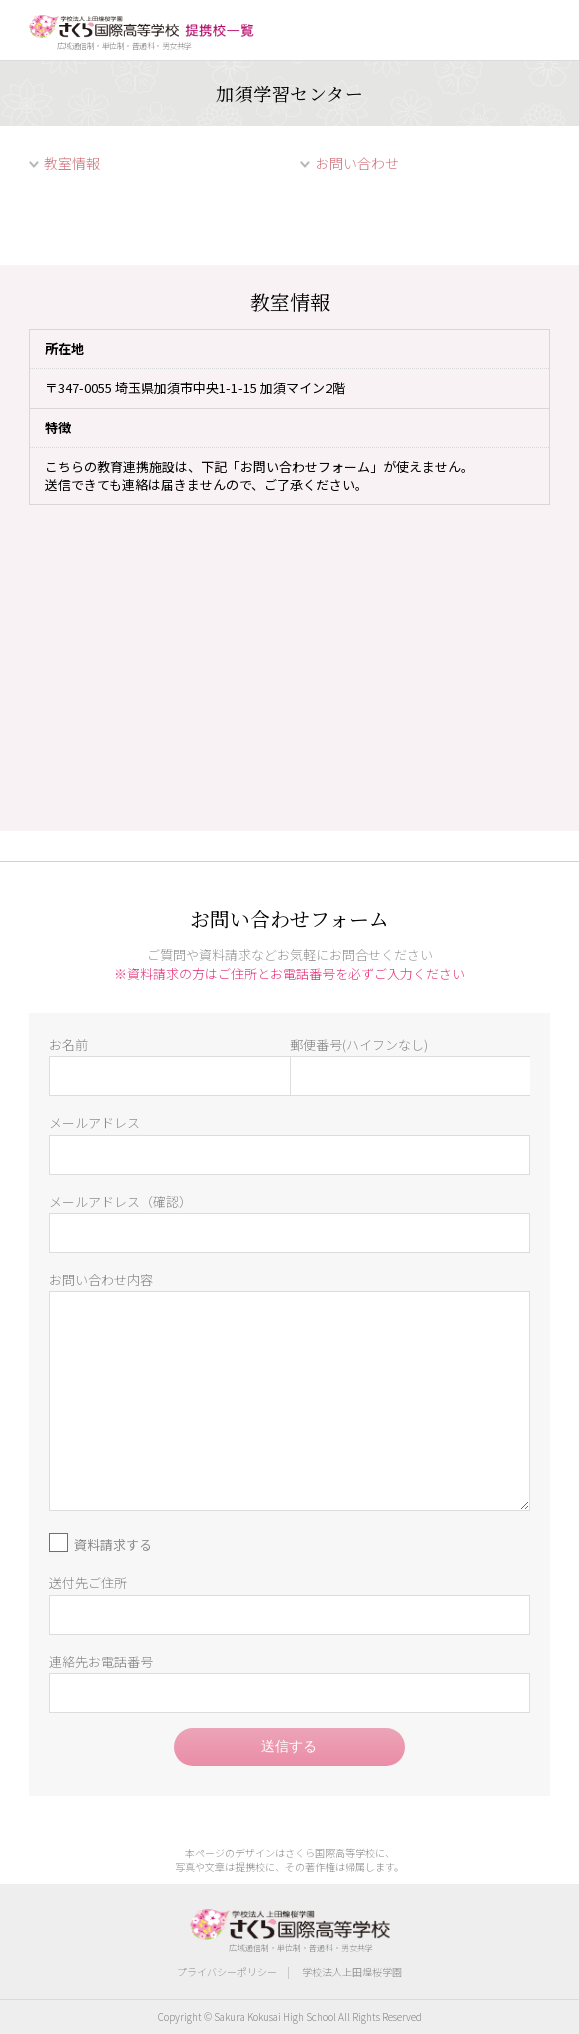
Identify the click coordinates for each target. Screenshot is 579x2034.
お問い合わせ (357, 163)
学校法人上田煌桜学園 (352, 1971)
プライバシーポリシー (227, 1971)
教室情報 (72, 163)
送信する (289, 1746)
